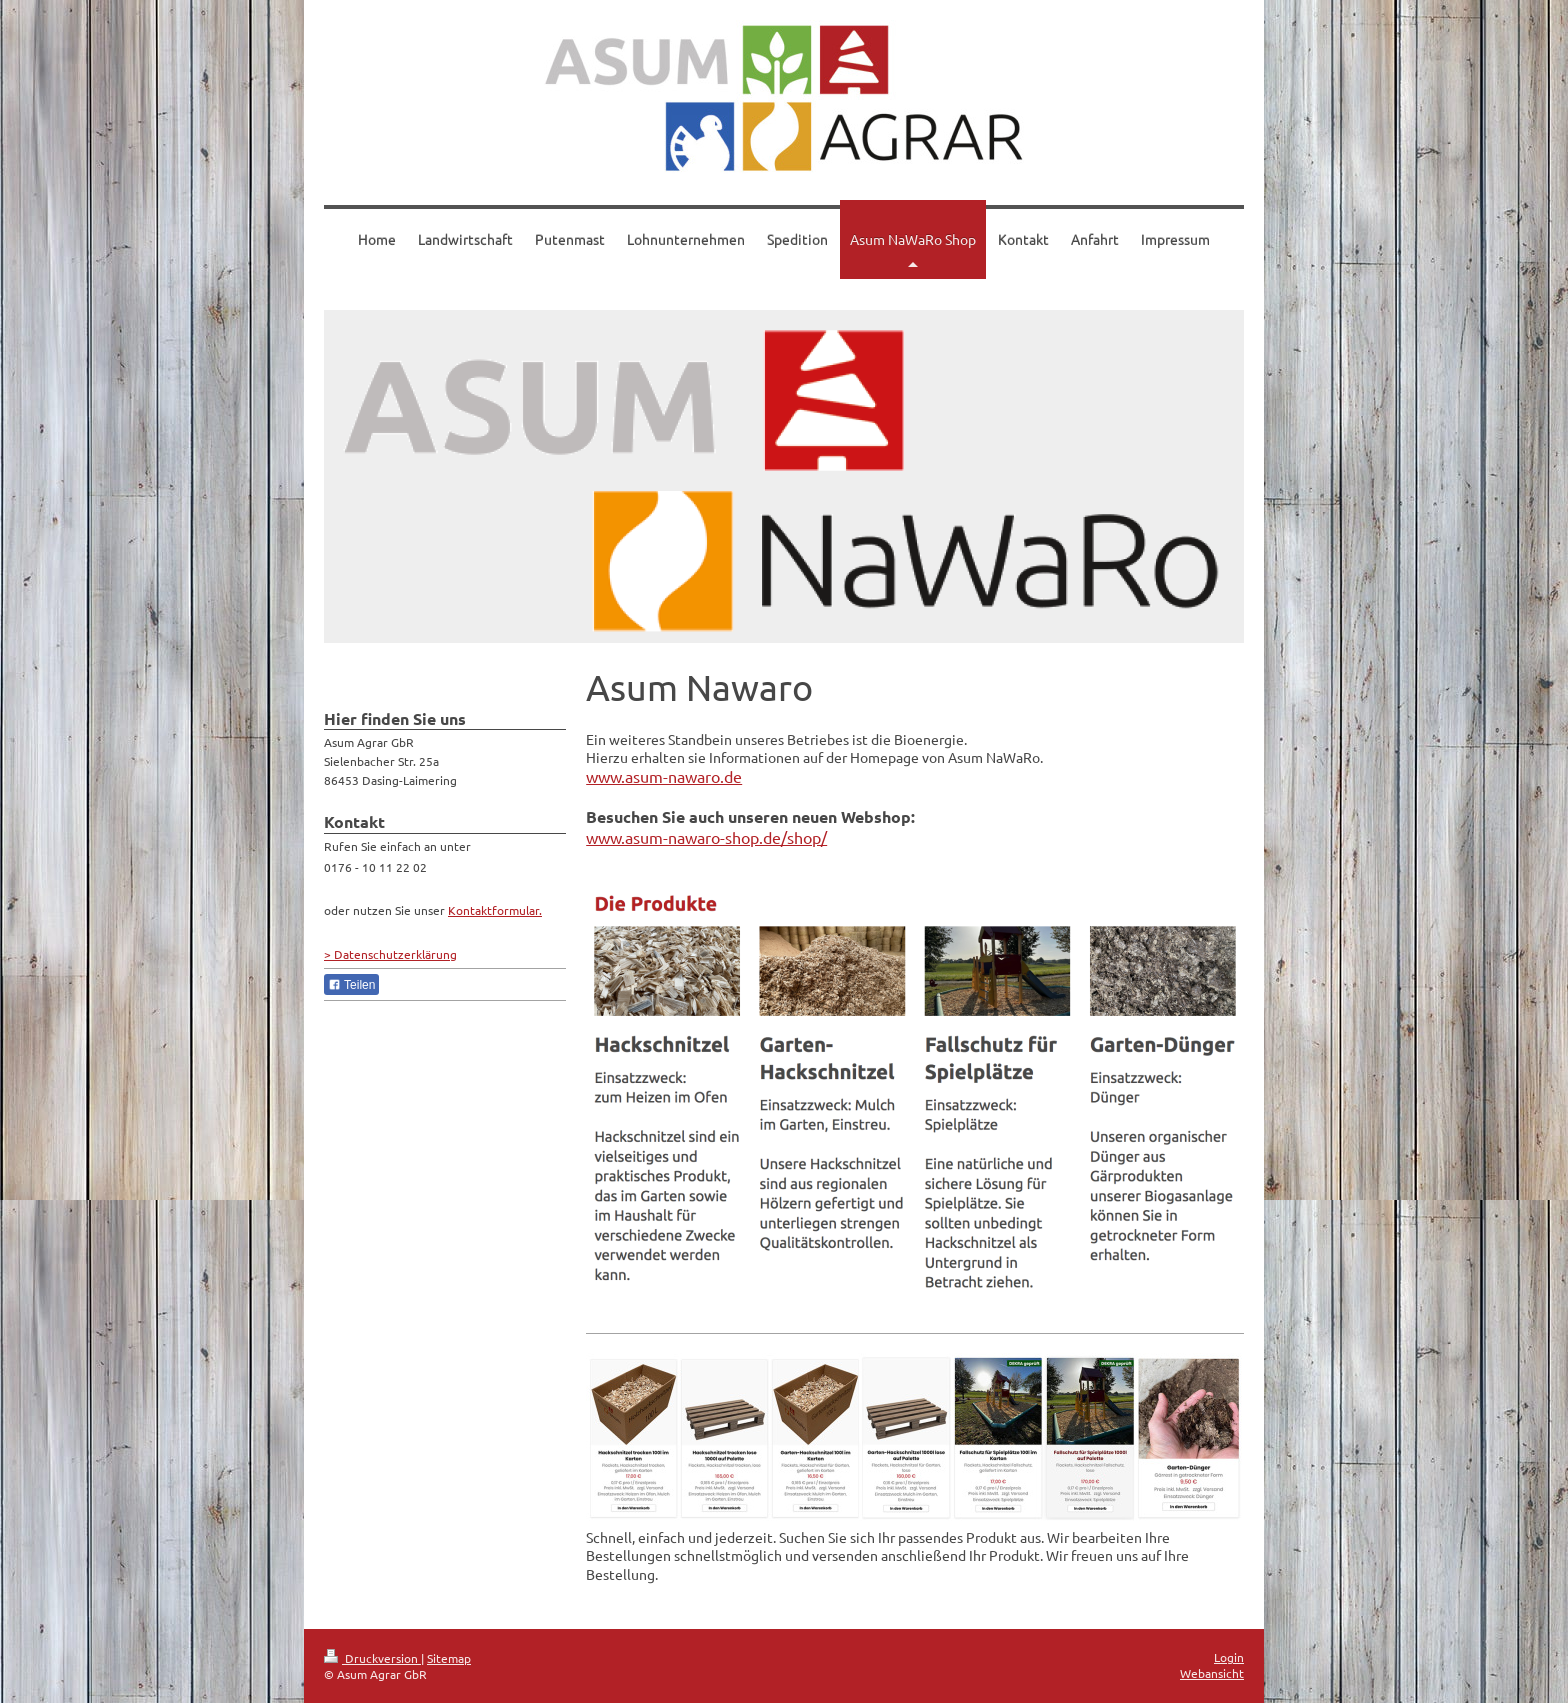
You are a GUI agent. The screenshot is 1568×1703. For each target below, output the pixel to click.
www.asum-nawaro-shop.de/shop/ (706, 837)
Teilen (351, 985)
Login (1229, 1657)
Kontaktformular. (495, 910)
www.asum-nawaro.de (664, 776)
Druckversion (372, 1658)
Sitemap (449, 1658)
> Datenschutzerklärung (390, 954)
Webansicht (1212, 1673)
